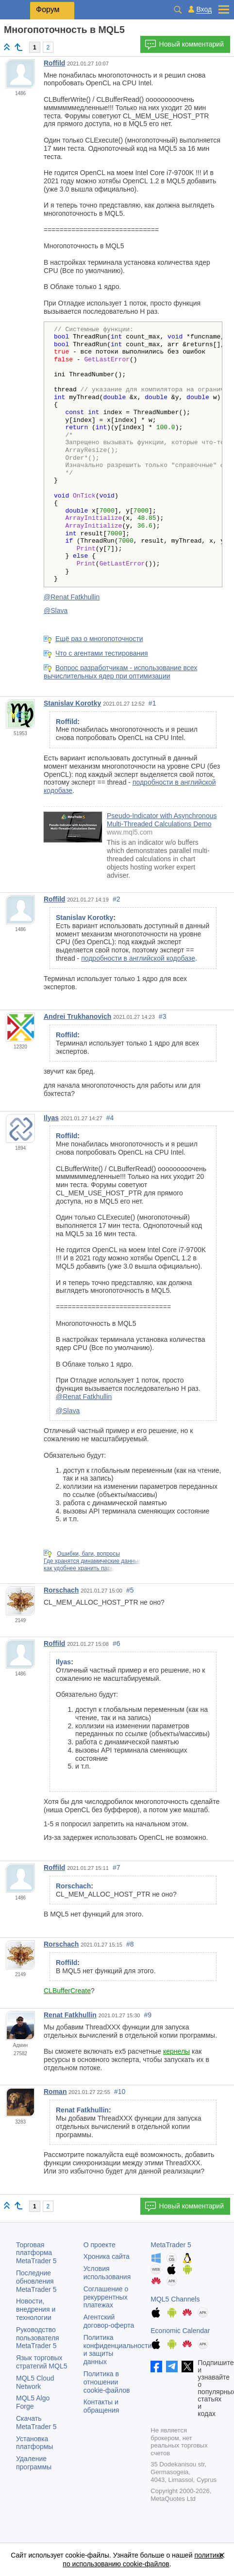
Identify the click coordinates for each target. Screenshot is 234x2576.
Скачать (36, 2423)
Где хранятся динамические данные (92, 1561)
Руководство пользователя (37, 2338)
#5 (130, 1590)
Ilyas (51, 1118)
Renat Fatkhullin (70, 2015)
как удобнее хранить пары (79, 1568)
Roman (55, 2091)
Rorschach (61, 1590)
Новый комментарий (184, 44)
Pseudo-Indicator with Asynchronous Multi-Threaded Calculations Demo (162, 820)
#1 (152, 703)
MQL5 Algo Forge (33, 2402)
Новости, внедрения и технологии (35, 2309)
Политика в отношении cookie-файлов (107, 2382)
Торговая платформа (36, 2253)
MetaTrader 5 (170, 2245)
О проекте (100, 2245)
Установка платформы (34, 2443)
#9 (148, 2015)
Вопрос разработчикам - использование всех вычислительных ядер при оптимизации (120, 672)
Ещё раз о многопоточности (99, 639)
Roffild (54, 63)
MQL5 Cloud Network (35, 2382)
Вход (204, 9)
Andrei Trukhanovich (77, 1016)
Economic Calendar (180, 2330)
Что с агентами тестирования (101, 653)
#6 (116, 1643)
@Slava (55, 610)
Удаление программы (33, 2463)
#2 (116, 899)
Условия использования (107, 2273)
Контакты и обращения (101, 2406)
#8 (130, 1944)
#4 (110, 1118)
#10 (119, 2091)
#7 (116, 1867)
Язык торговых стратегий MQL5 (41, 2362)
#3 (163, 1016)
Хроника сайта (107, 2256)
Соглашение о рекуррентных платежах (106, 2297)
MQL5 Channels (175, 2299)
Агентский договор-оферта (109, 2321)
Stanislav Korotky (72, 703)
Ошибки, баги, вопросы (88, 1553)
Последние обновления (36, 2281)
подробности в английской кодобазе (138, 958)
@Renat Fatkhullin (72, 597)
